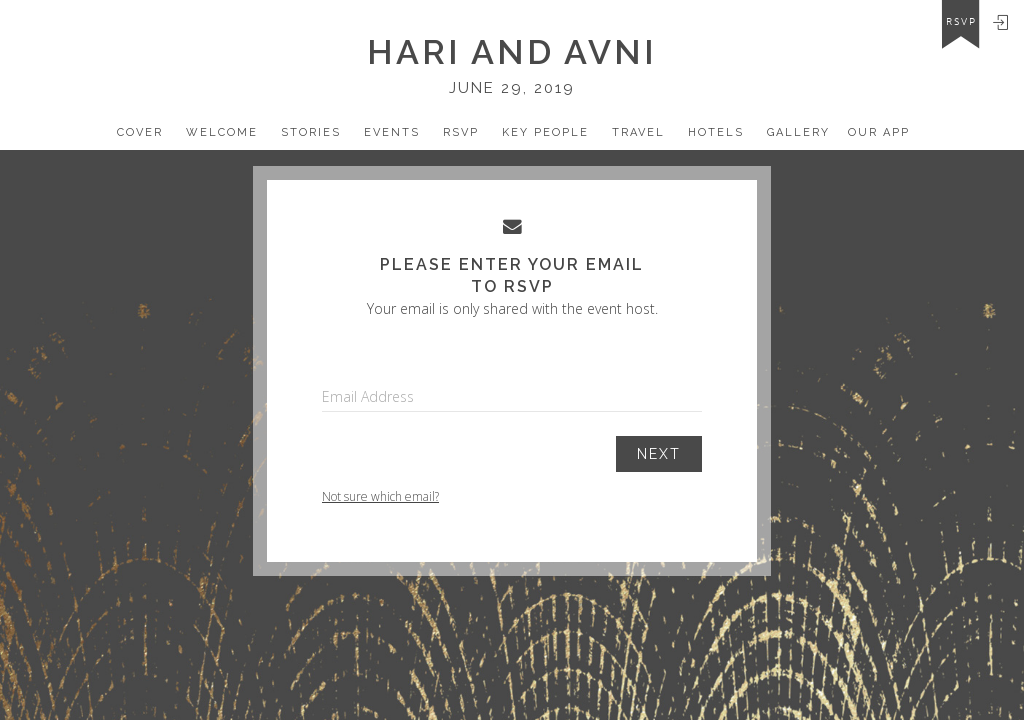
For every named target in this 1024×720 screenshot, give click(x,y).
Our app (879, 132)
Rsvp (461, 132)
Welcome (222, 132)
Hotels (716, 132)
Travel (638, 132)
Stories (311, 132)
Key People (545, 132)
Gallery (798, 132)
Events (392, 132)
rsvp (961, 22)
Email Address (368, 396)
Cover (140, 132)
